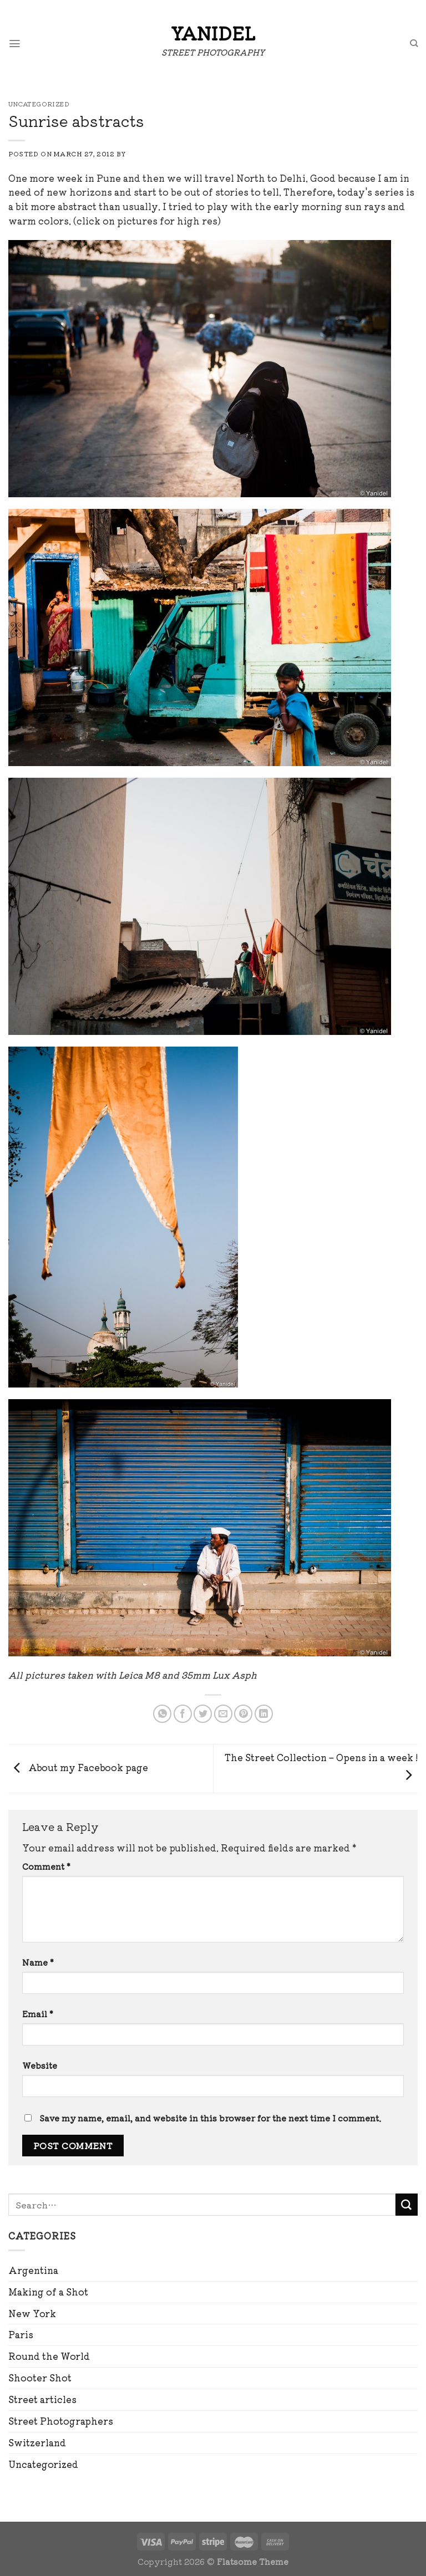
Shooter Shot (40, 2377)
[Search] (413, 43)
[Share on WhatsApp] (162, 1714)
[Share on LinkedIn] (264, 1714)
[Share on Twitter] (203, 1714)
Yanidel (213, 33)
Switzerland (37, 2442)
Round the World (49, 2356)
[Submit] (406, 2205)
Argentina (33, 2270)
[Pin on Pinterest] (243, 1714)
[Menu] (15, 43)
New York (32, 2313)
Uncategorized (43, 2464)
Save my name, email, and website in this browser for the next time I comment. (210, 2118)
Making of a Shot (48, 2291)
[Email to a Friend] (223, 1714)
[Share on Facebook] (183, 1714)
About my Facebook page (78, 1767)
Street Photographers (60, 2420)
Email (37, 2013)
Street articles (42, 2399)
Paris (20, 2334)
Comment (46, 1866)
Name (38, 1962)
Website (39, 2065)
